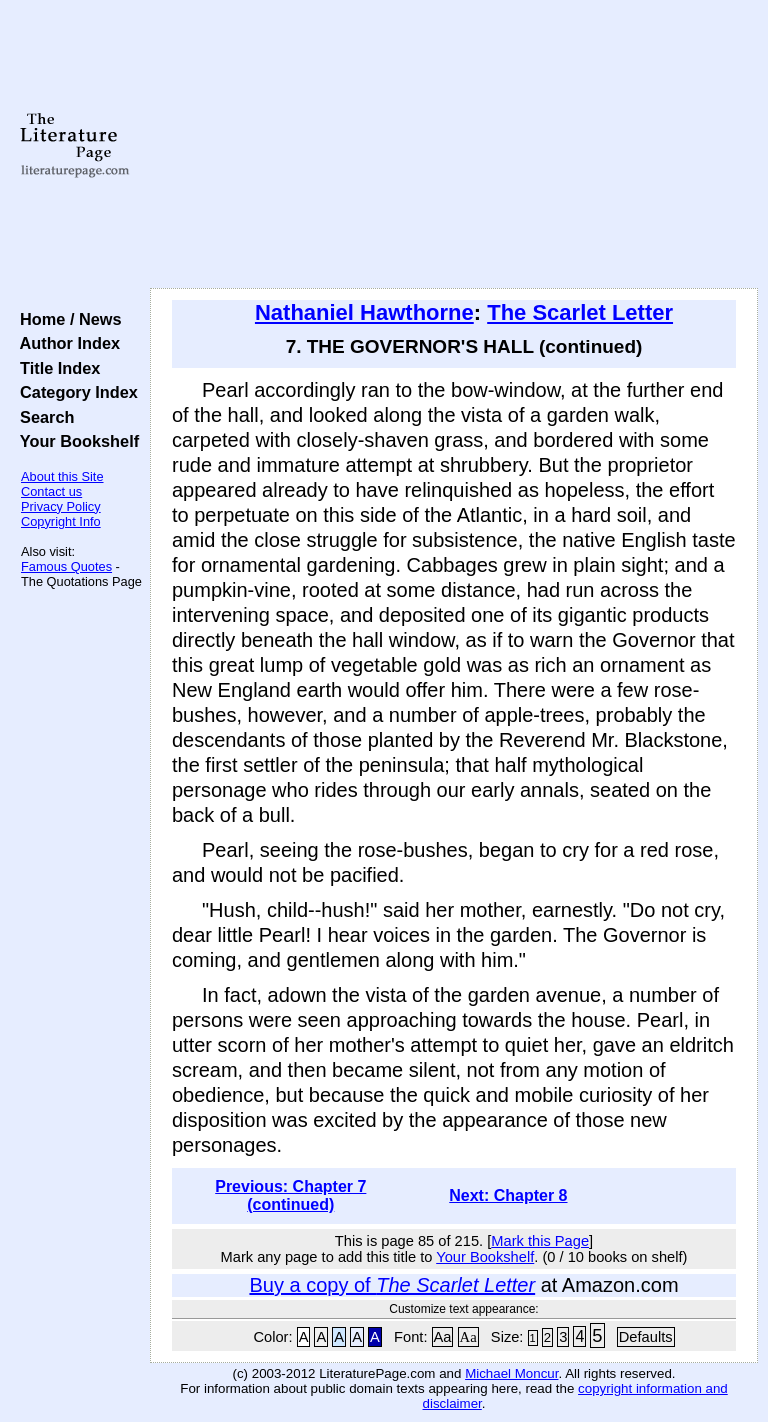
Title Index (55, 368)
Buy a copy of (392, 1285)
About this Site (62, 476)
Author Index (65, 343)
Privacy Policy (61, 506)
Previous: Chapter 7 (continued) (290, 1195)
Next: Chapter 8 (508, 1195)
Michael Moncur (511, 1373)
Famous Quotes (66, 566)
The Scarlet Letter (580, 312)
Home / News (66, 319)
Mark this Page (540, 1241)
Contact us (51, 491)
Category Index (74, 392)
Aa (443, 1337)
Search (42, 417)
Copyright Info (61, 521)
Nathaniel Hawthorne (364, 312)
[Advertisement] (454, 145)
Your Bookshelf (75, 441)
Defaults (646, 1337)
